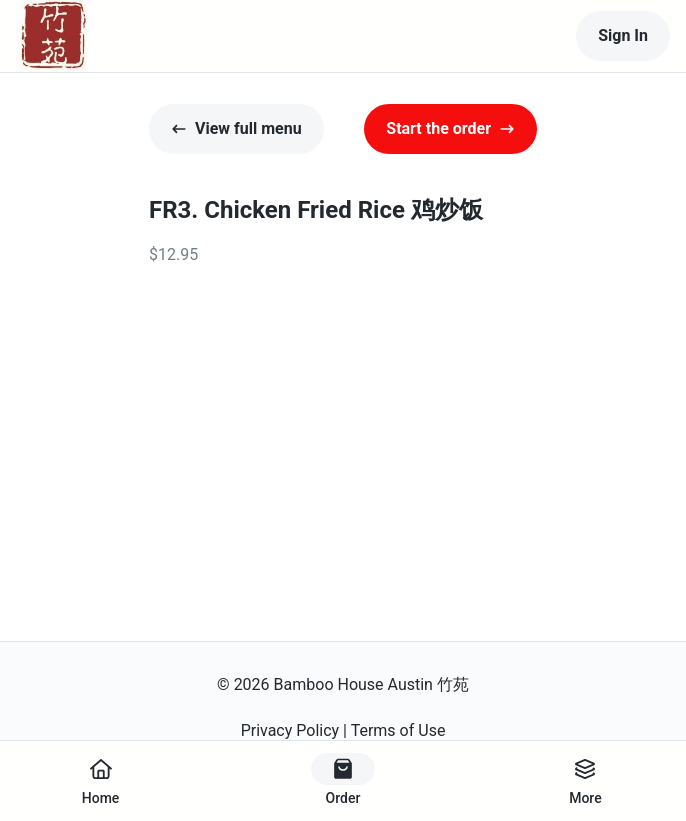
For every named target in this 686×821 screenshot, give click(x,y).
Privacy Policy (290, 730)
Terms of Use (398, 730)
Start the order (450, 128)
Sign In (623, 35)
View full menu (236, 128)
